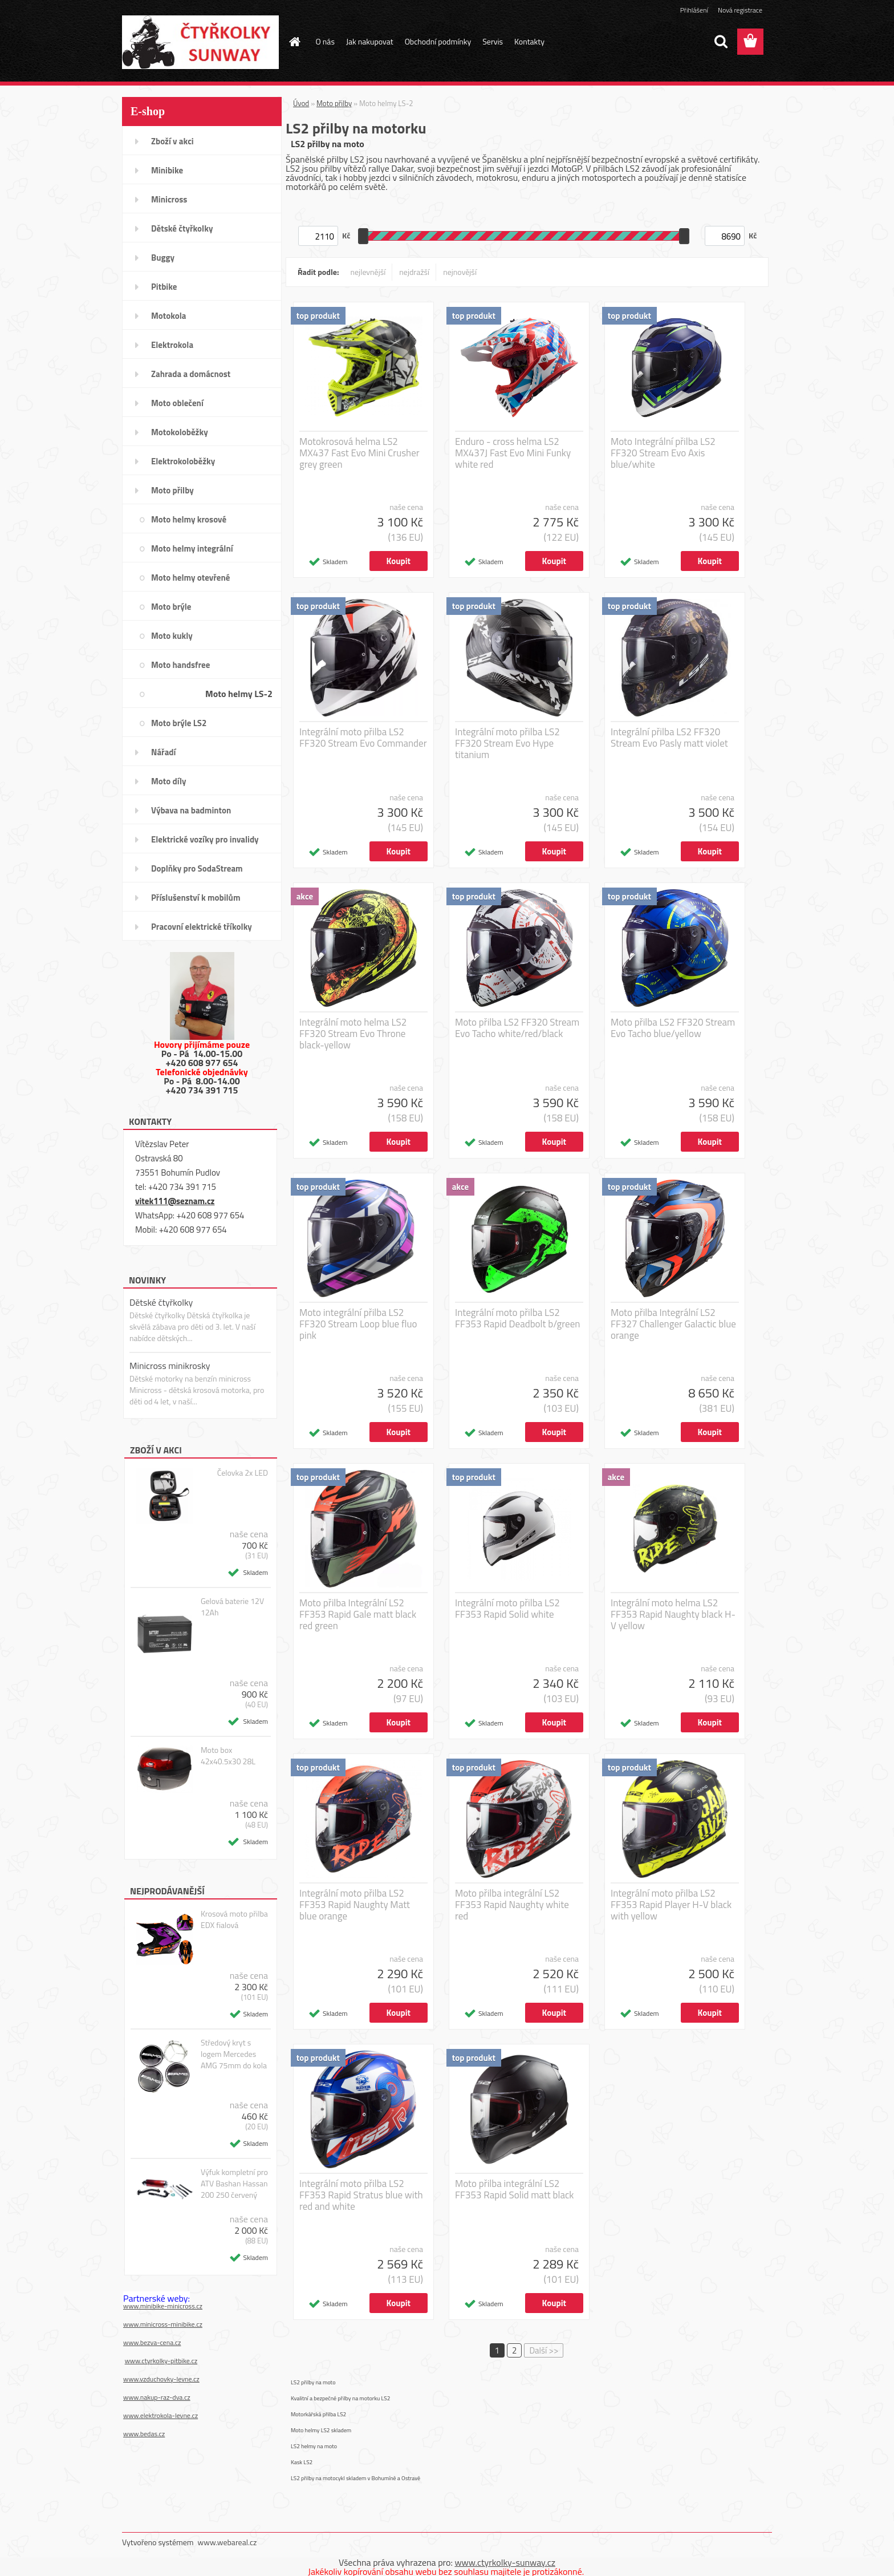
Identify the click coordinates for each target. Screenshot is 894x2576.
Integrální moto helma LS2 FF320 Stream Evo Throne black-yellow (353, 1033)
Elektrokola (172, 344)
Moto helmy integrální (192, 548)
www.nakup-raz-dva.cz (156, 2397)
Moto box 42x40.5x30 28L (228, 1755)
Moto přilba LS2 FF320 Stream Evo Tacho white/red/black (517, 1027)
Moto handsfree (180, 664)
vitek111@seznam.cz (174, 1201)
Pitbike (164, 286)
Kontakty (529, 41)
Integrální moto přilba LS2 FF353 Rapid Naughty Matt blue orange (354, 1905)
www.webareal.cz (227, 2542)
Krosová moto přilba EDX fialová (234, 1919)
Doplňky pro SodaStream (197, 868)
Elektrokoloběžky (183, 461)
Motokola (168, 315)
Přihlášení (694, 10)
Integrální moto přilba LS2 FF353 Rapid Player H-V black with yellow (671, 1905)
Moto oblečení (177, 403)
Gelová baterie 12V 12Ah (232, 1606)
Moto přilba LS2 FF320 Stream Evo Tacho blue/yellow (673, 1027)
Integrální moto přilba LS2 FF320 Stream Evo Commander (363, 737)
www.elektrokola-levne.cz (160, 2415)
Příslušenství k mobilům (195, 897)
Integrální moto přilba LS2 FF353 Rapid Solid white (507, 1608)
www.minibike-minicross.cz (162, 2305)
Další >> (543, 2350)
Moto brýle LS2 (178, 723)
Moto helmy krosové (188, 519)
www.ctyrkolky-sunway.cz (504, 2562)
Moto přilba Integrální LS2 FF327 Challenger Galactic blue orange (673, 1324)
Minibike (167, 170)
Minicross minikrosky (169, 1365)
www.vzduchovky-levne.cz (161, 2379)
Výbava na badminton (191, 810)
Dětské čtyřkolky (182, 228)
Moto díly (168, 781)
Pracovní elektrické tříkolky (201, 926)
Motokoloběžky (179, 432)
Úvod (301, 103)
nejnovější (460, 272)
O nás (325, 41)
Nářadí (163, 752)
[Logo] (200, 42)
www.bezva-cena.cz (152, 2342)
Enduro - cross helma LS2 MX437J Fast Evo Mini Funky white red (513, 453)
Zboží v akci (172, 141)
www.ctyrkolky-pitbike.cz (161, 2360)
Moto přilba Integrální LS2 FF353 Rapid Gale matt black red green (357, 1614)
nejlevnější (368, 272)
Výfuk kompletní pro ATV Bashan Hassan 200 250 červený (234, 2183)
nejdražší (414, 272)
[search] (721, 42)
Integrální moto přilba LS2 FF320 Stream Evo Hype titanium (507, 743)
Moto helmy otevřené (190, 577)
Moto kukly (172, 635)
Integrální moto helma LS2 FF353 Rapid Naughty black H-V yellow (673, 1614)
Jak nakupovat (369, 41)
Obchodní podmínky (438, 41)
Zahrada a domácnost (190, 373)
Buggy (162, 257)
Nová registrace (740, 10)
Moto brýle (171, 606)
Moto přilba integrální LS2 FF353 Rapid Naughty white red (512, 1905)
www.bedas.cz (144, 2433)
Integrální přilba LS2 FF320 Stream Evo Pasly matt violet (669, 737)
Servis (492, 41)
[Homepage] (294, 42)
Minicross (169, 199)
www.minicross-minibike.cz (162, 2324)
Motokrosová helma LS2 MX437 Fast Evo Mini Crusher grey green (359, 453)
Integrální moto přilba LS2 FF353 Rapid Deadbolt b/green (517, 1318)
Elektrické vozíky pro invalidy (205, 839)
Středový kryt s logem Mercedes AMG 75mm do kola (234, 2054)
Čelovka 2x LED (242, 1473)
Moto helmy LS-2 (239, 693)
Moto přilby (172, 490)
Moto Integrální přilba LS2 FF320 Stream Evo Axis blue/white (663, 453)
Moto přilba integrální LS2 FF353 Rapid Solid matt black (514, 2189)
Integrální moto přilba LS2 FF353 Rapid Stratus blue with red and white (361, 2195)
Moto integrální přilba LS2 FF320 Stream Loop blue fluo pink (358, 1324)
